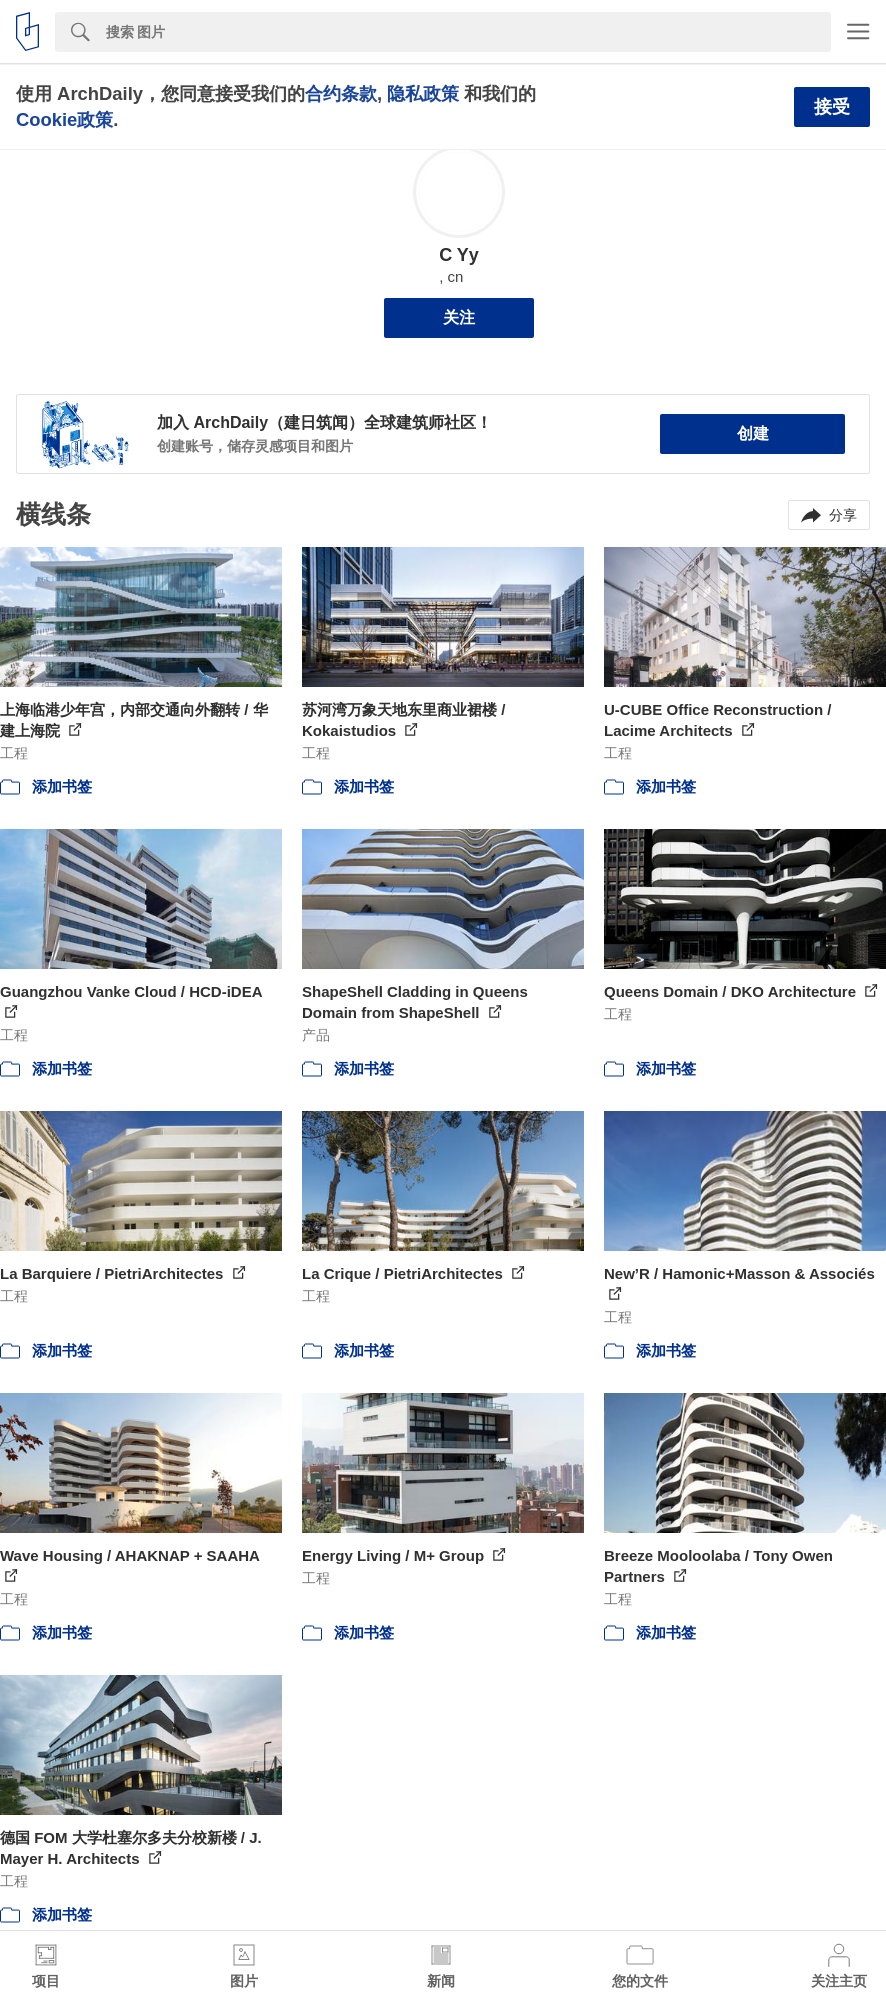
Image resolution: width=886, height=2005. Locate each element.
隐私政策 (423, 93)
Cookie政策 (64, 119)
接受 (832, 107)
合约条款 (341, 93)
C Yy (459, 255)
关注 (459, 317)
